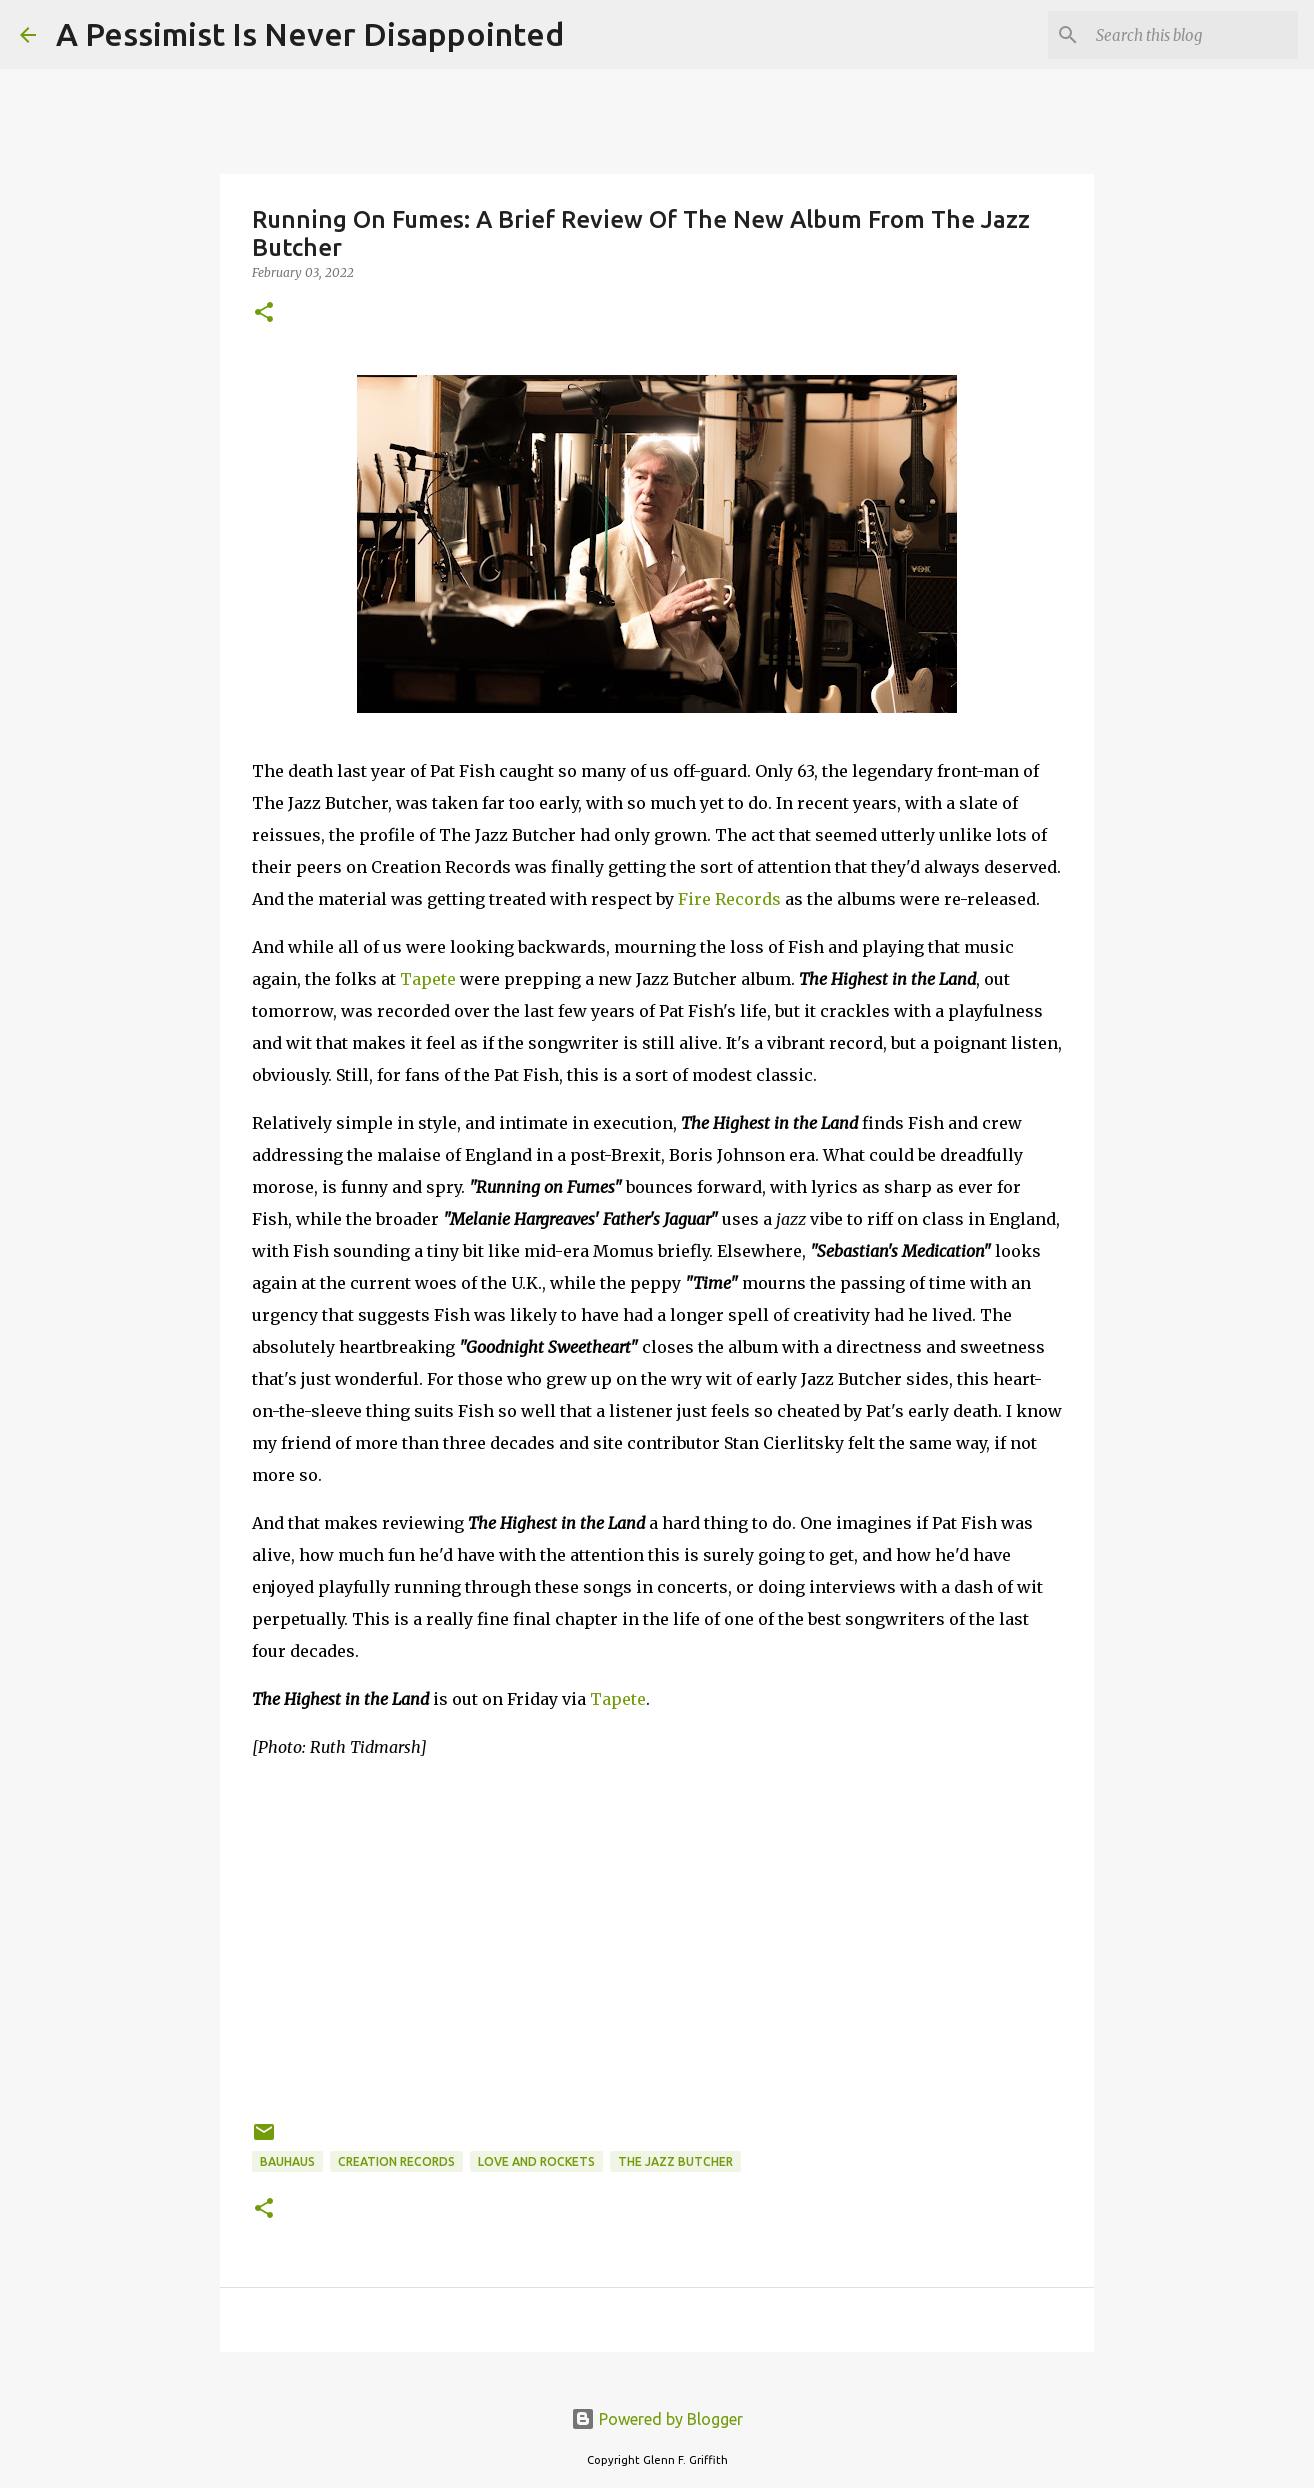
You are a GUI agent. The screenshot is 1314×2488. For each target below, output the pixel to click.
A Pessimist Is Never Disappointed (310, 34)
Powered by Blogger (657, 2419)
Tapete (428, 979)
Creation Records (396, 2161)
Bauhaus (287, 2161)
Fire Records (729, 899)
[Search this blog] (1193, 35)
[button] (264, 313)
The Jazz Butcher (675, 2161)
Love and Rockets (536, 2161)
